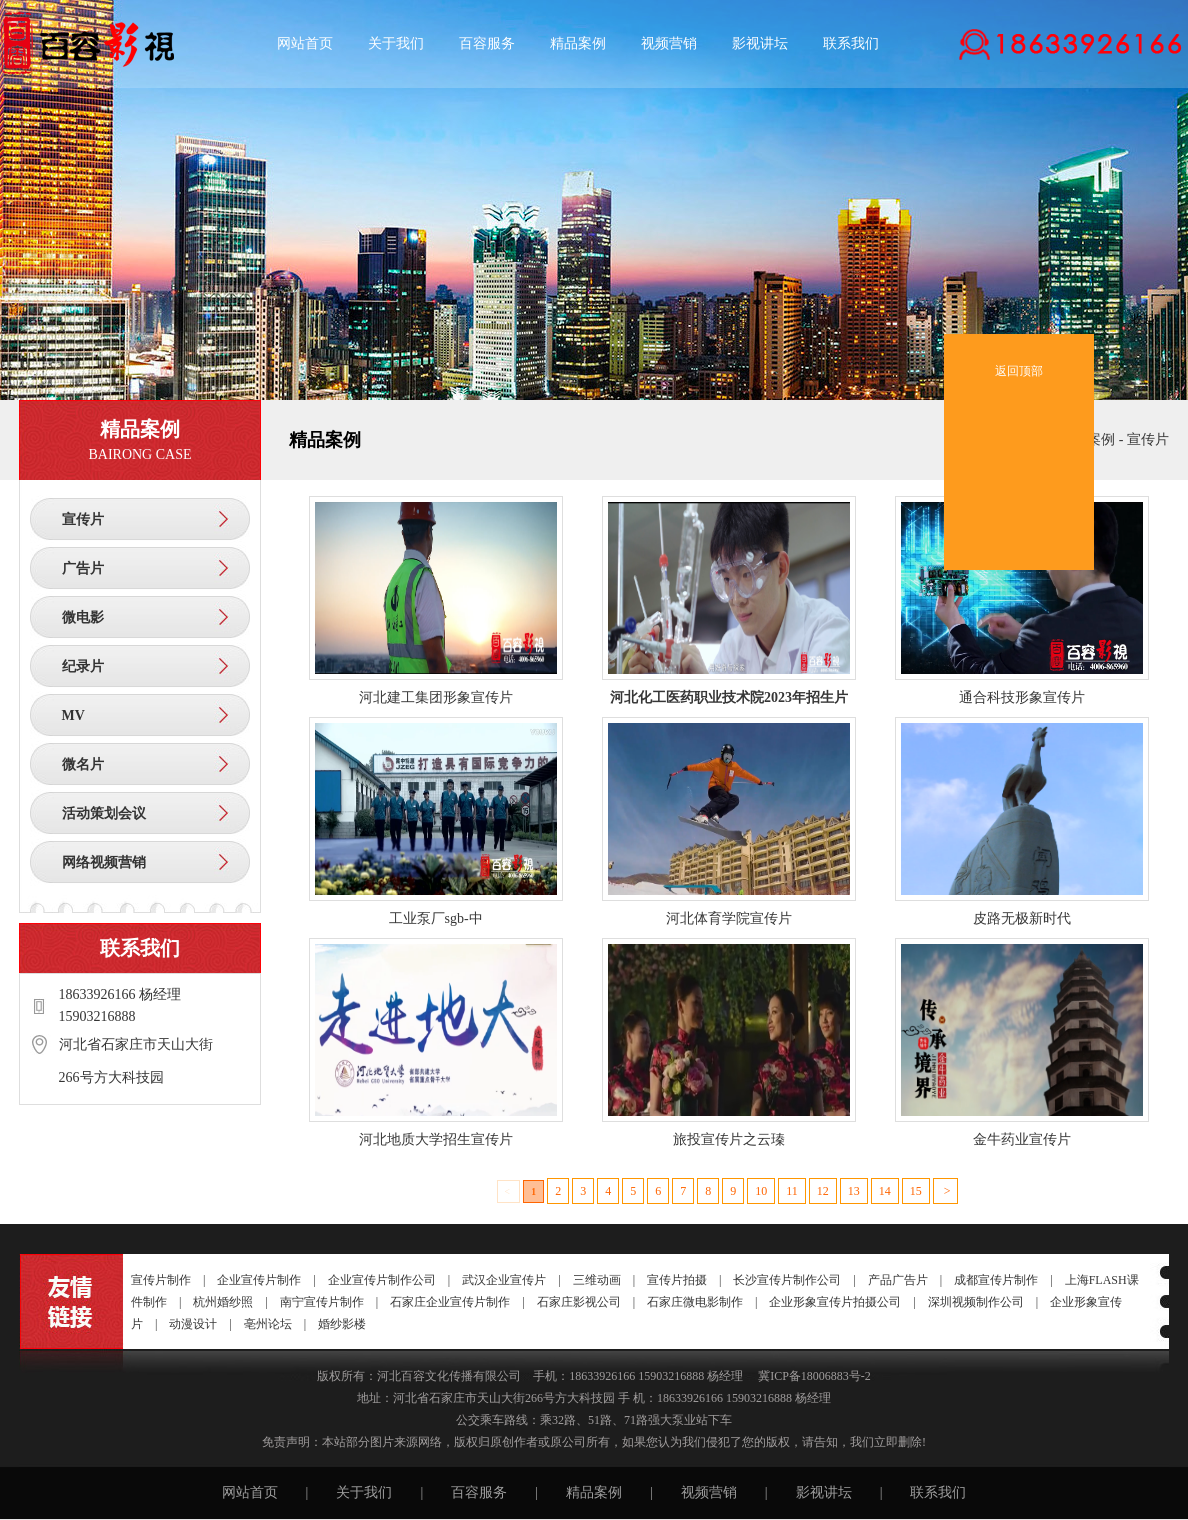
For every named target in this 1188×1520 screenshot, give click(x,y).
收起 (1149, 320)
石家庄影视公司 (579, 1302)
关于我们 (396, 43)
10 (761, 1191)
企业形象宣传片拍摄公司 (835, 1302)
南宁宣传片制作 (322, 1302)
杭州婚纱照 (223, 1302)
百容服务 (487, 43)
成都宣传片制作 (996, 1280)
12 (823, 1191)
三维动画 (597, 1280)
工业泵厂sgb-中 (436, 918)
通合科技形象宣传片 (1022, 697)
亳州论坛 (268, 1324)
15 (916, 1191)
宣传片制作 (161, 1280)
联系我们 (851, 43)
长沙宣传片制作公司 (787, 1280)
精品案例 (578, 43)
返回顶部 (1019, 356)
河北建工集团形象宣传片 (436, 697)
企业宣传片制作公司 (382, 1280)
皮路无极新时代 (1022, 918)
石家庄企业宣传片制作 (450, 1302)
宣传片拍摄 (677, 1280)
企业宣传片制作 (259, 1280)
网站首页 (305, 43)
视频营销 (669, 43)
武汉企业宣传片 (504, 1280)
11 (792, 1191)
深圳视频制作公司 (976, 1302)
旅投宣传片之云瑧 (729, 1139)
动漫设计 (193, 1324)
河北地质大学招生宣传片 (436, 1139)
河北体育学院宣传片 (729, 918)
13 (854, 1191)
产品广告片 (898, 1280)
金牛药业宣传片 (1022, 1139)
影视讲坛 (760, 43)
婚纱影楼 (342, 1324)
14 (885, 1191)
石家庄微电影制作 (695, 1302)
